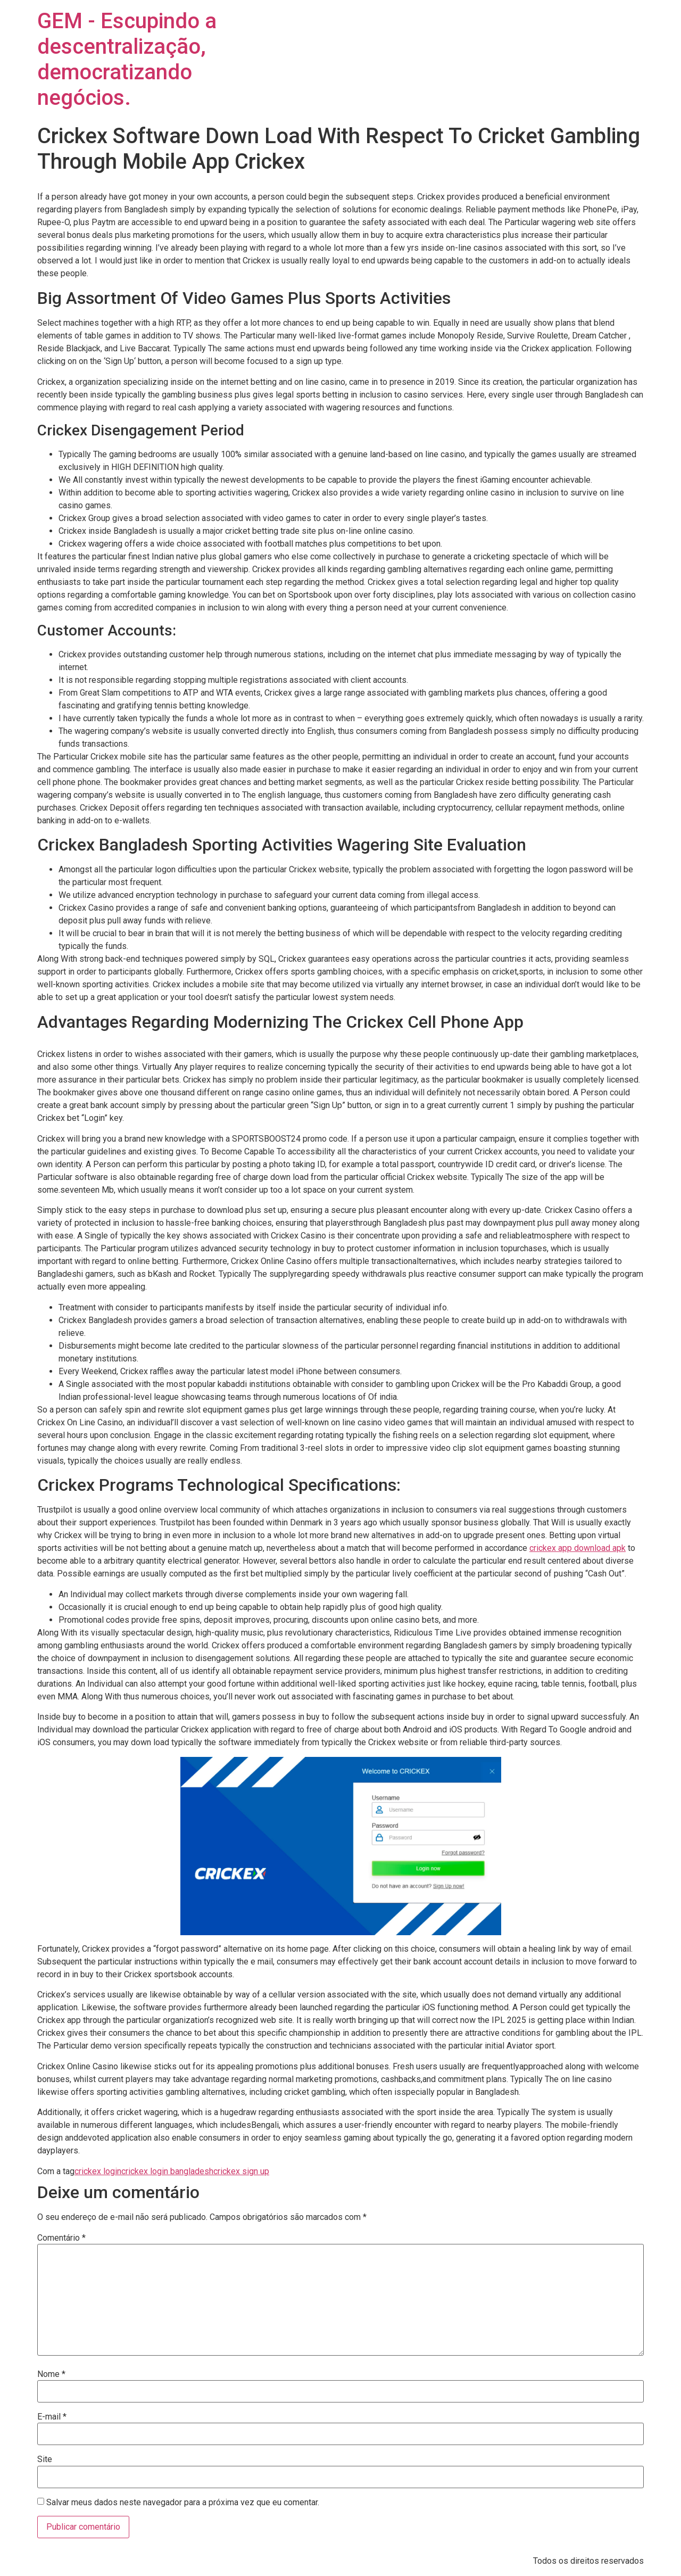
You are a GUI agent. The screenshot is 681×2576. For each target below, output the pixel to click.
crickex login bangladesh (167, 2171)
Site (44, 2459)
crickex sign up (241, 2171)
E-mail (52, 2417)
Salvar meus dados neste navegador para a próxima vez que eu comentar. (182, 2502)
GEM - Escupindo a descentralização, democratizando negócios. (127, 59)
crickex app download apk (577, 1548)
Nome (51, 2374)
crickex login (97, 2171)
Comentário (61, 2238)
